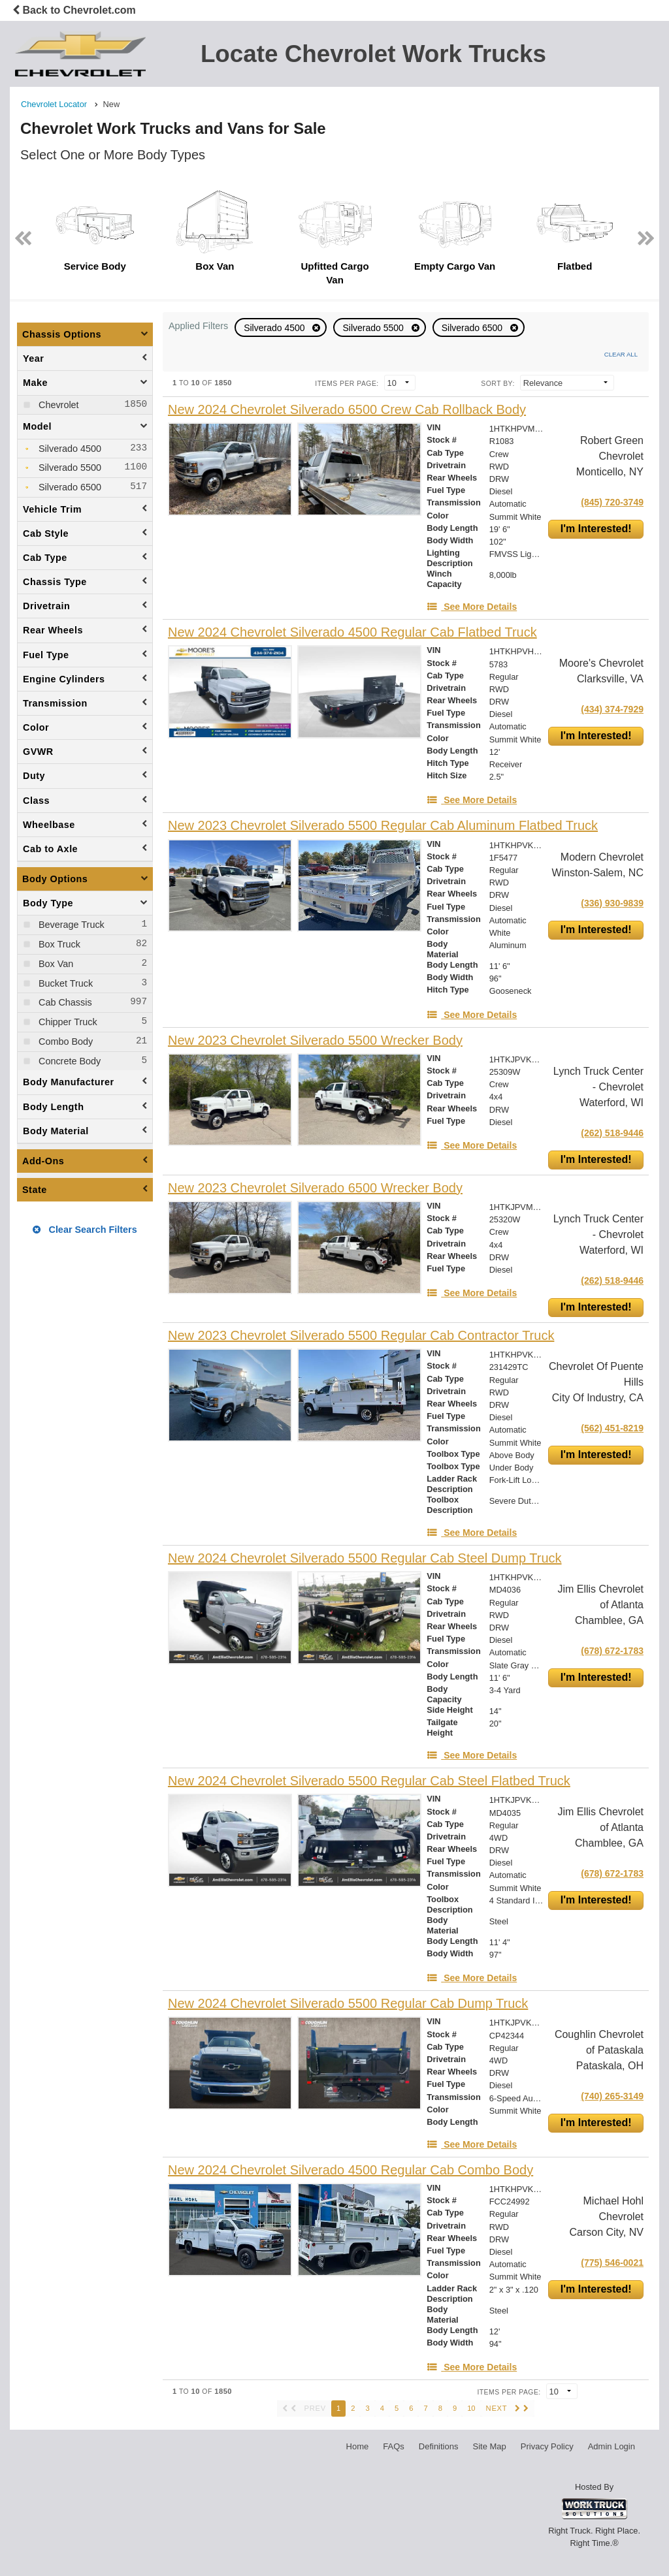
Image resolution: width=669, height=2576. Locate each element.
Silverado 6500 (473, 328)
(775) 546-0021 (612, 2262)
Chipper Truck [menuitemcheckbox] (66, 1022)
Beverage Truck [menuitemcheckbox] (70, 924)
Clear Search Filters (85, 1229)
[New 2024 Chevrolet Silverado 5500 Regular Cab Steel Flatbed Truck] (369, 1781)
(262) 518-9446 (612, 1133)
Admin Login (611, 2446)
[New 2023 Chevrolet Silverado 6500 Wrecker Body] (315, 1188)
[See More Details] (472, 606)
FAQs (393, 2446)
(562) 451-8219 (612, 1428)
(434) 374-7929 (612, 709)
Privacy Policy (547, 2446)
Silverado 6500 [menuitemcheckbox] (68, 487)
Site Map (489, 2446)
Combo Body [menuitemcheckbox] (64, 1041)
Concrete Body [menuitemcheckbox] (68, 1061)
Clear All (621, 354)
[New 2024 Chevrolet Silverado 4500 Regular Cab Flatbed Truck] (352, 632)
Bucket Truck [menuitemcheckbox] (64, 983)
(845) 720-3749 (612, 502)
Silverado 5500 (374, 328)
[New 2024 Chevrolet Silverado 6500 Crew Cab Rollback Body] (347, 409)
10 (471, 2408)
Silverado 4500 (275, 328)
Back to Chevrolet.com (74, 10)
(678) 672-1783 (612, 1651)
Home (357, 2446)
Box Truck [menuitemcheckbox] (58, 944)
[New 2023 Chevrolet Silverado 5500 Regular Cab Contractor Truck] (361, 1335)
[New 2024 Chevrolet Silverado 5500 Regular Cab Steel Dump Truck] (365, 1558)
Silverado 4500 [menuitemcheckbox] (68, 448)
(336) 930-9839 (612, 903)
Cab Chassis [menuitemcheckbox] (64, 1002)
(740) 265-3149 (612, 2096)
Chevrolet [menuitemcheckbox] (57, 405)
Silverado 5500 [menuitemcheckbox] (68, 467)
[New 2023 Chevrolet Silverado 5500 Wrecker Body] (315, 1040)
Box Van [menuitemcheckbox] (54, 964)
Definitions (439, 2446)
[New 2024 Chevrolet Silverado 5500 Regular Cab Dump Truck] (348, 2003)
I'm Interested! (596, 528)
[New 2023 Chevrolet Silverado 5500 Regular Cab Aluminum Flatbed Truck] (383, 825)
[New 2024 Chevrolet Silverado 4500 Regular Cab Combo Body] (350, 2170)
